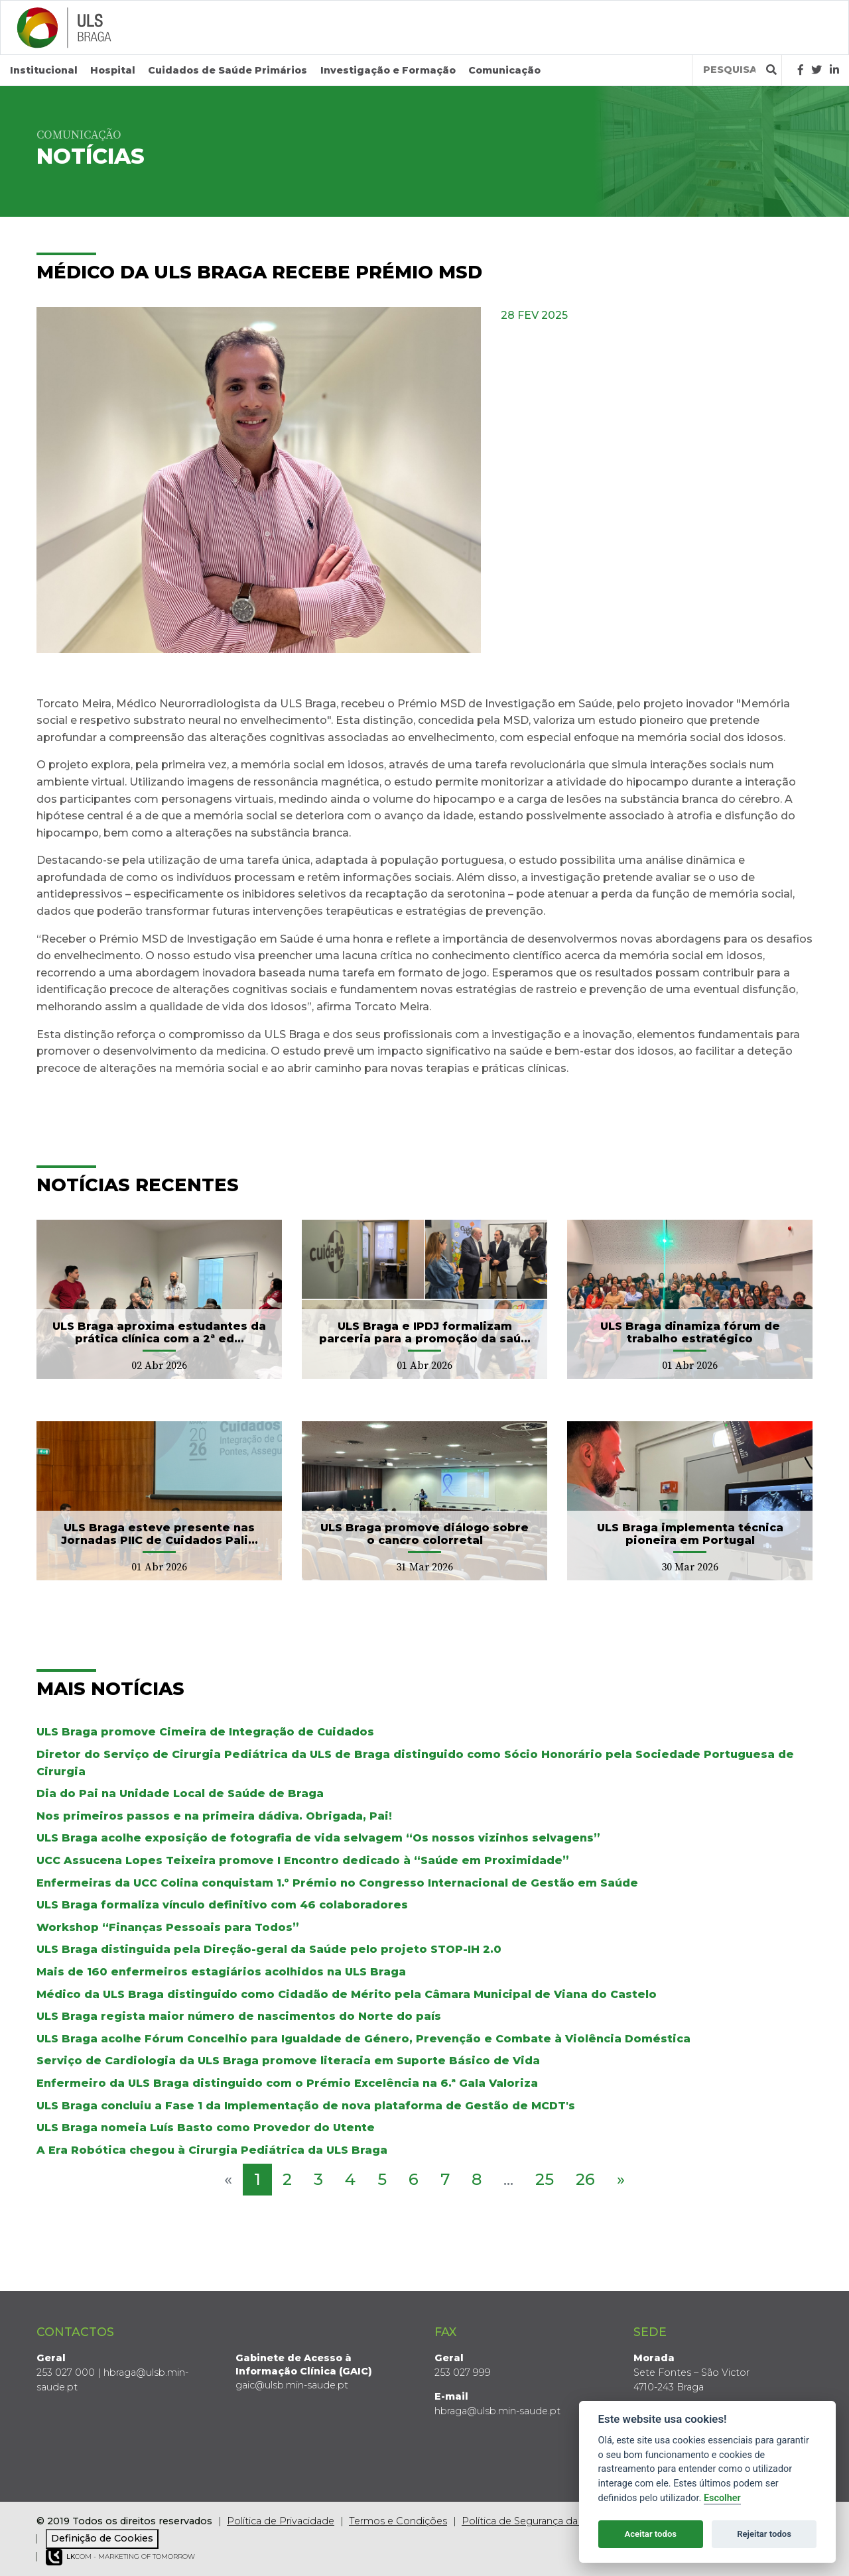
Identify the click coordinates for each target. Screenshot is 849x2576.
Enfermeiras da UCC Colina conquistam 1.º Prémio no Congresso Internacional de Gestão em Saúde (337, 1882)
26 (585, 2179)
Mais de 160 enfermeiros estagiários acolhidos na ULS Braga (221, 1971)
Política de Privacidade (280, 2521)
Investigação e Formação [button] (388, 70)
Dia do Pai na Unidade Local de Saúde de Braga (180, 1793)
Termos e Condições (398, 2521)
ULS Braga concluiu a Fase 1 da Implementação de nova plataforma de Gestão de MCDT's (305, 2105)
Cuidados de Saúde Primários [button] (227, 70)
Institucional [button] (44, 70)
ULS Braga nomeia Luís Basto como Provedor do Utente (205, 2127)
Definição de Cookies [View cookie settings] (102, 2538)
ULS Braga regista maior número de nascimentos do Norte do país (238, 2016)
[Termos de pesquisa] (729, 70)
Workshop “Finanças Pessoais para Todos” (167, 1926)
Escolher (722, 2498)
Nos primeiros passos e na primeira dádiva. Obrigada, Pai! (214, 1816)
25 (544, 2179)
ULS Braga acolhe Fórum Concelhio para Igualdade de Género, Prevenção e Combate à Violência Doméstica (363, 2038)
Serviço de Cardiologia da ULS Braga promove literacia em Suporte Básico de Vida (288, 2060)
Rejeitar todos (764, 2534)
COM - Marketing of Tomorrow (120, 2557)
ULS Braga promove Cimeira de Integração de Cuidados (205, 1732)
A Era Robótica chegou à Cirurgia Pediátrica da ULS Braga (211, 2149)
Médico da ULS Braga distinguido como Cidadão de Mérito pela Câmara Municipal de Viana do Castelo (346, 1993)
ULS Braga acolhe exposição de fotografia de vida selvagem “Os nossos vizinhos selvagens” (318, 1838)
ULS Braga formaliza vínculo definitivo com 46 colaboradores (222, 1905)
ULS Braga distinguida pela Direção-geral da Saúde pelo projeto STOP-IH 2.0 (268, 1949)
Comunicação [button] (504, 70)
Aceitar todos (650, 2534)
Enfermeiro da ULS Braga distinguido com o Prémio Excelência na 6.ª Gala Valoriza (287, 2083)
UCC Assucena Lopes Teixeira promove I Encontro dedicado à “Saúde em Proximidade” (302, 1860)
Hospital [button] (112, 70)
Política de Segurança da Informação (548, 2521)
